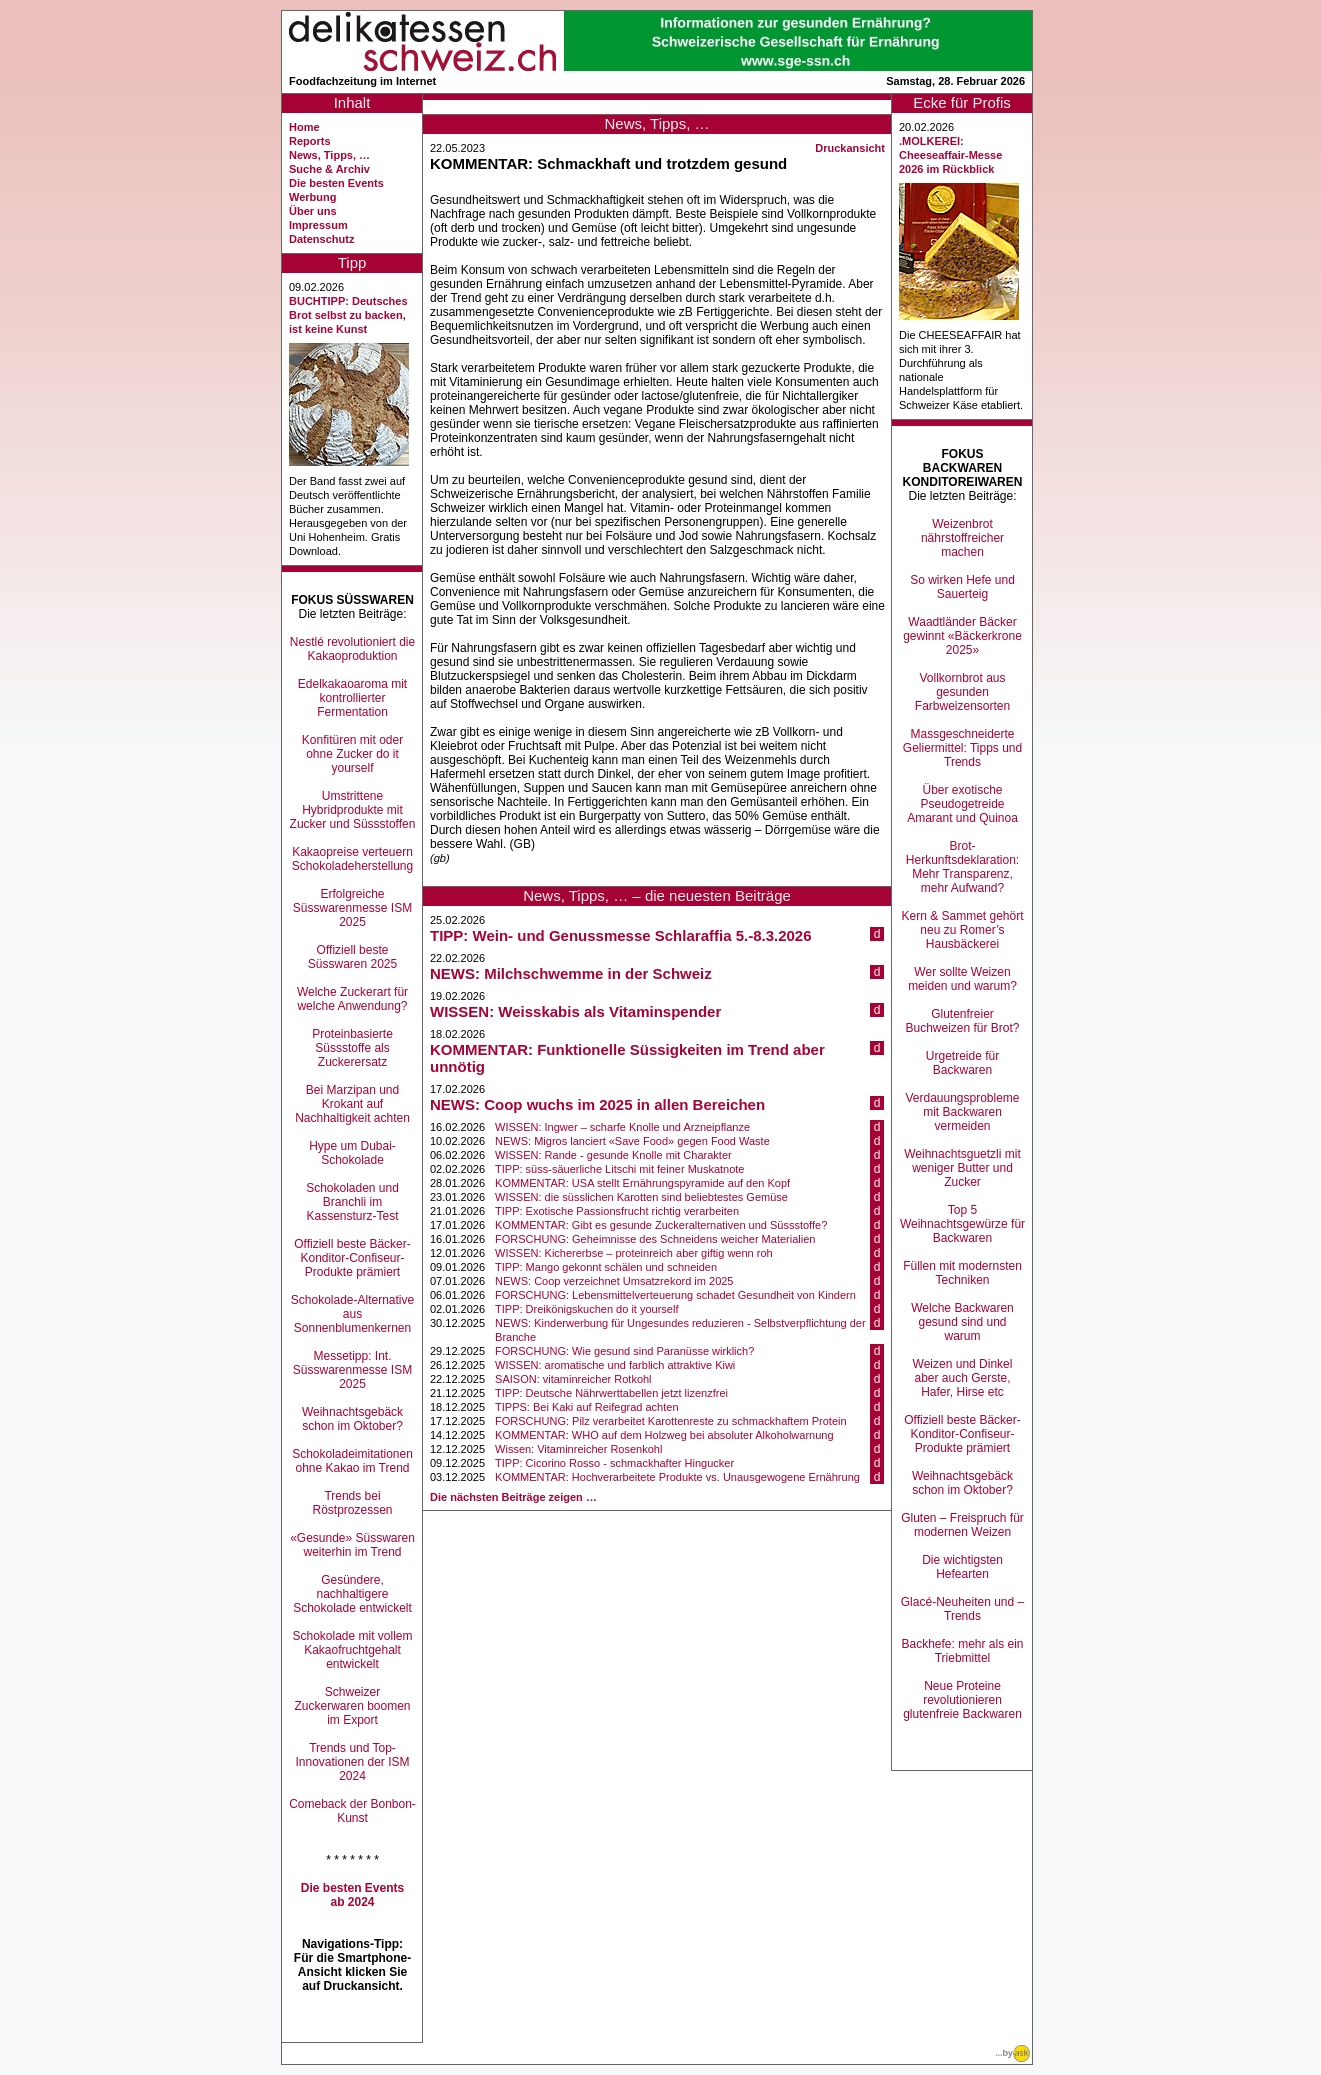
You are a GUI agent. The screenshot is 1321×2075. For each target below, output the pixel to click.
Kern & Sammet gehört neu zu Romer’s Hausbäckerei (962, 930)
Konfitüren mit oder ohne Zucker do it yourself (352, 754)
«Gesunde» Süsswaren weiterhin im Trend (352, 1545)
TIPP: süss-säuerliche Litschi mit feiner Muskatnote (619, 1169)
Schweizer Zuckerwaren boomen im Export (352, 1706)
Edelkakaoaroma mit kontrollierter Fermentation (352, 698)
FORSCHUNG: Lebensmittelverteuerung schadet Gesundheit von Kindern (675, 1295)
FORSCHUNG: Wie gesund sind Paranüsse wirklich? (624, 1351)
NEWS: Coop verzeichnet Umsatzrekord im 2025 (614, 1281)
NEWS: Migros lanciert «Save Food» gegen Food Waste (632, 1141)
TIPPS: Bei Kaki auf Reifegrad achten (586, 1407)
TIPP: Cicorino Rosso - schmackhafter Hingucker (614, 1463)
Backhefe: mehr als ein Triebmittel (962, 1651)
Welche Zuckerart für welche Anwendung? (352, 999)
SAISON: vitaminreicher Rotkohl (573, 1379)
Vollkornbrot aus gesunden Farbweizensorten (962, 692)
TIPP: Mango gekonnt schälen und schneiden (606, 1267)
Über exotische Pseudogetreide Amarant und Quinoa (962, 804)
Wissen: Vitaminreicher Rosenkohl (578, 1449)
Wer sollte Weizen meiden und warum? (962, 979)
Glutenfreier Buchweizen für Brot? (962, 1021)
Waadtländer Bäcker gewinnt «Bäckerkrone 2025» (962, 636)
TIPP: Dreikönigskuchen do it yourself (586, 1309)
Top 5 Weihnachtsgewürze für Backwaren (962, 1224)
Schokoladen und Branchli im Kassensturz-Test (352, 1202)
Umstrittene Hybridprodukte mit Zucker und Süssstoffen (353, 810)
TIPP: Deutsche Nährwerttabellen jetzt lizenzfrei (611, 1393)
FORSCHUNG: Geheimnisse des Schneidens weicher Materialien (655, 1239)
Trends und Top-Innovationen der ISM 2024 (352, 1762)
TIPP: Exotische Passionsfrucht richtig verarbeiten (617, 1211)
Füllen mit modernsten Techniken (962, 1273)
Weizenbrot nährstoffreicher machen (962, 538)
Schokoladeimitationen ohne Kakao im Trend (352, 1461)
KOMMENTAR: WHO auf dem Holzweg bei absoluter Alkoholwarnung (664, 1435)
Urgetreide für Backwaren (962, 1063)
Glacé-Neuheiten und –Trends (962, 1609)
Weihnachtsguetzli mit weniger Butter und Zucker (962, 1168)
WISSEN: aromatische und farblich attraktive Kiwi (615, 1365)
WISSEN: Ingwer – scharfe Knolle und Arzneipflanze (622, 1127)
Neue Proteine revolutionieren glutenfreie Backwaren (962, 1700)
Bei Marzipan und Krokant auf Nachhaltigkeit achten (352, 1104)
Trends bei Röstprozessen (352, 1503)
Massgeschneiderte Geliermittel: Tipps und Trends (962, 748)
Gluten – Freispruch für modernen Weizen (962, 1525)
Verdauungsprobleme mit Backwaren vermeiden (962, 1112)
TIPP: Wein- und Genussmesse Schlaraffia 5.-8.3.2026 (621, 935)
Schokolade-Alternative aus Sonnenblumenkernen (352, 1314)
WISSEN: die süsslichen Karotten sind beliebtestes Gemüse (641, 1197)
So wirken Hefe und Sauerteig (962, 587)
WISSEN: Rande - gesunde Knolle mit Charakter (613, 1155)
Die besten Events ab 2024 (352, 1895)
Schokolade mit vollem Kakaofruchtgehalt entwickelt (352, 1650)
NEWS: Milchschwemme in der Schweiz (571, 973)
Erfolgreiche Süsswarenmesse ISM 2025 (352, 908)
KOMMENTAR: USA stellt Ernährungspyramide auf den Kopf (642, 1183)
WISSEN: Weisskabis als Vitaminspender (575, 1011)
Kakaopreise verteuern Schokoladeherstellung (352, 859)
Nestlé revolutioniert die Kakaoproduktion (352, 649)
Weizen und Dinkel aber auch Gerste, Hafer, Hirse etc (963, 1378)
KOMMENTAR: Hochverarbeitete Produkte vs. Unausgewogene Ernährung (677, 1477)
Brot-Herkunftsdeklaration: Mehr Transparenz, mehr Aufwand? (962, 867)
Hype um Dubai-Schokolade (352, 1153)
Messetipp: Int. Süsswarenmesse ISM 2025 (352, 1370)
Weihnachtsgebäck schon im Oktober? (352, 1419)
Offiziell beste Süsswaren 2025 (352, 957)
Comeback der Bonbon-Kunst (352, 1811)
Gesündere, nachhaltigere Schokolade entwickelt (352, 1594)
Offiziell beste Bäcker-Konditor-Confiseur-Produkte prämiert (352, 1258)
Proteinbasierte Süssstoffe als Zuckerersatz (352, 1048)
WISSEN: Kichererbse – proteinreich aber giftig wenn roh (634, 1253)
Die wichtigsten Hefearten (962, 1567)
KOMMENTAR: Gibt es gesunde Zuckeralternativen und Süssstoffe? (661, 1225)
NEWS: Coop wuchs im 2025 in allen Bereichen (597, 1104)
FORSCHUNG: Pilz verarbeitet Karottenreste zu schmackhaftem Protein (671, 1421)
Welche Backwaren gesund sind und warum (962, 1322)
